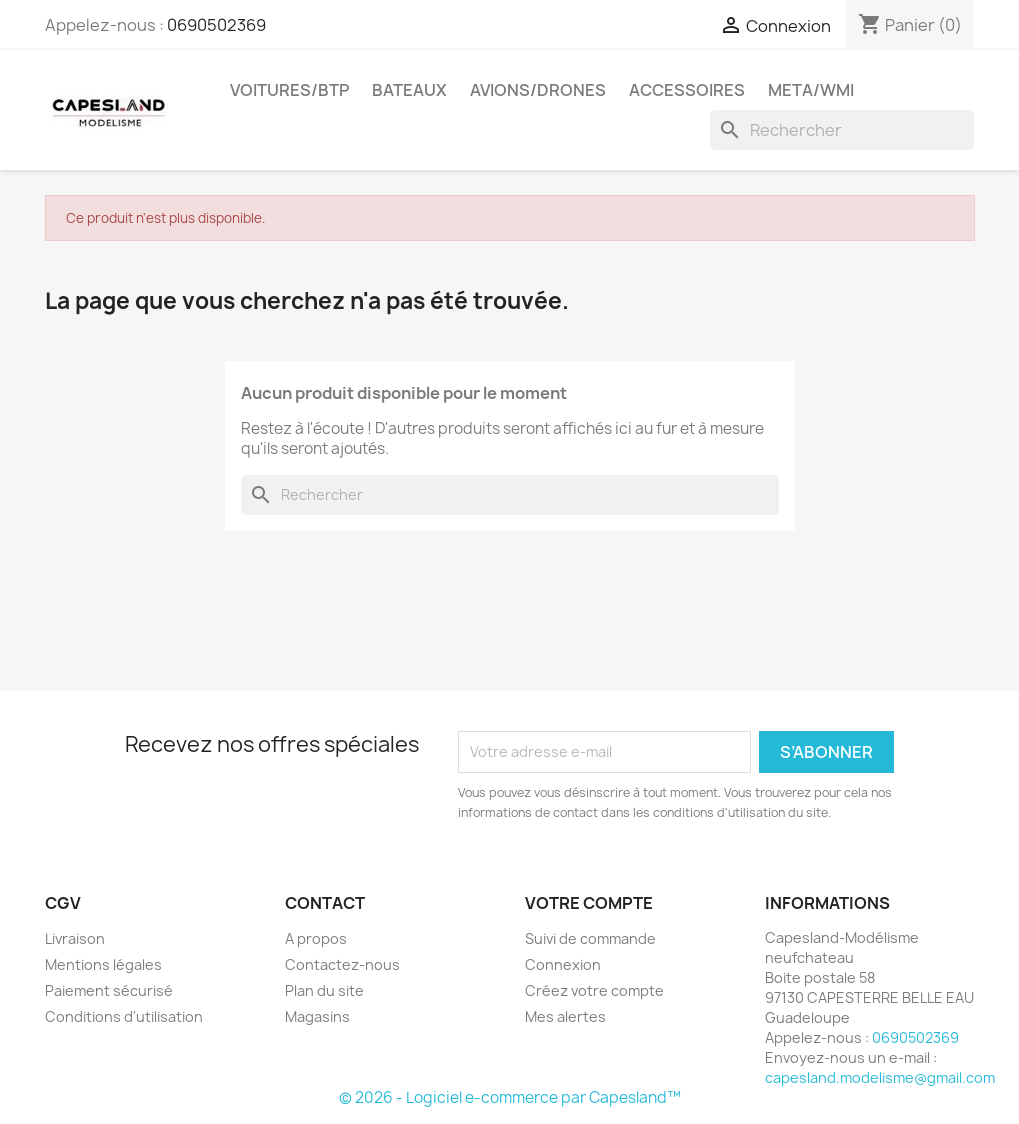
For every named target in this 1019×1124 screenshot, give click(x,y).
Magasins (317, 1016)
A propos (316, 938)
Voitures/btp (289, 90)
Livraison (75, 938)
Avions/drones (538, 90)
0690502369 (216, 25)
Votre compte (589, 903)
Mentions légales (103, 964)
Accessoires (687, 90)
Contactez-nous (342, 964)
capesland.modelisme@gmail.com (880, 1077)
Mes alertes (565, 1016)
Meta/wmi (811, 90)
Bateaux (409, 90)
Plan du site (324, 990)
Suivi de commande (590, 938)
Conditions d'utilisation (124, 1016)
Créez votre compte (594, 990)
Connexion (563, 964)
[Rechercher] (842, 130)
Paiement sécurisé (109, 990)
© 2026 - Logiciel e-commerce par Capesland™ (510, 1097)
